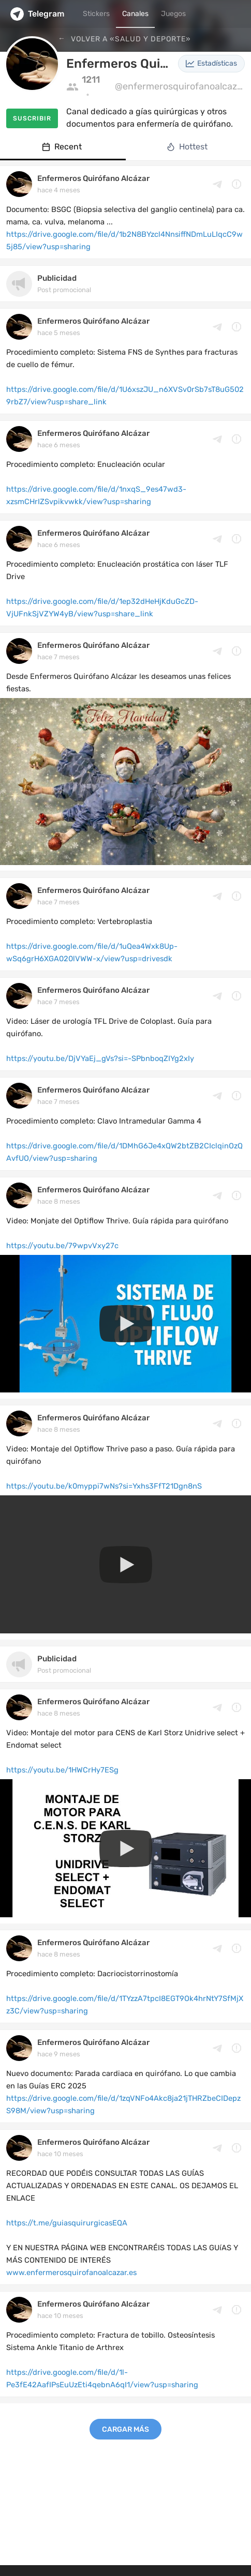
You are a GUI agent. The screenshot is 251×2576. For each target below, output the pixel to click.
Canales (135, 13)
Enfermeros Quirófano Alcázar (93, 178)
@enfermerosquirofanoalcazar (180, 86)
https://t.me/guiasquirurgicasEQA (66, 2223)
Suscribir (32, 118)
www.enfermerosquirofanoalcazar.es (71, 2272)
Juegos (173, 13)
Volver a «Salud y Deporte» (130, 39)
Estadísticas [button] (211, 63)
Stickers (96, 13)
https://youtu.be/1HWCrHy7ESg (62, 1770)
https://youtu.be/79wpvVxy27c (62, 1245)
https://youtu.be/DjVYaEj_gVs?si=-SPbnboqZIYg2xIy (100, 1058)
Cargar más (125, 2429)
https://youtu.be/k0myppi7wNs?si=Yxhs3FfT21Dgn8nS (104, 1486)
